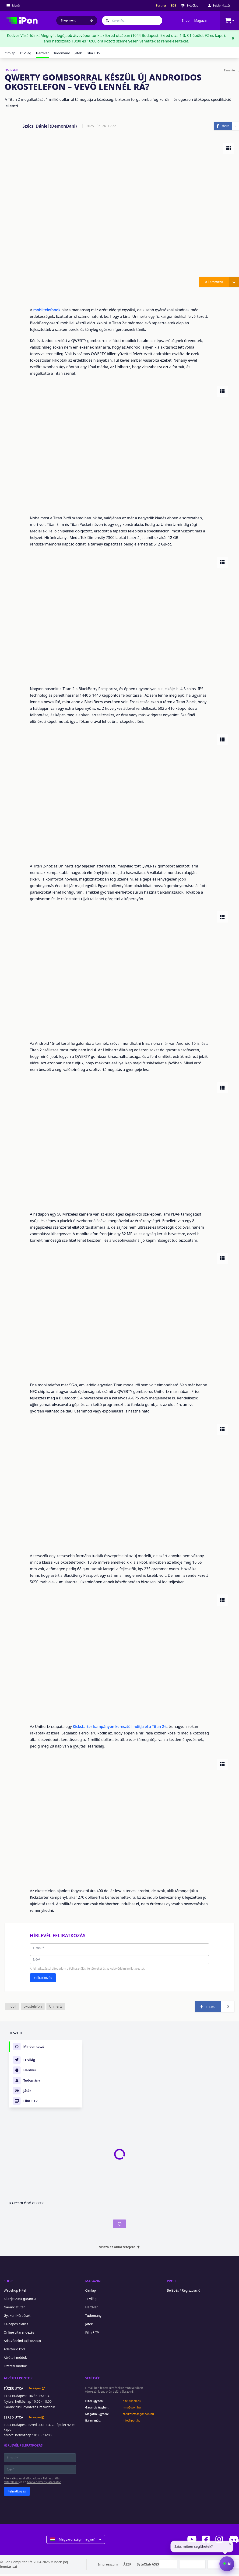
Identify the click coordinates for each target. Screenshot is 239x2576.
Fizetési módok (15, 2366)
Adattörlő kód (14, 2349)
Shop (186, 20)
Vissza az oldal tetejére (119, 2247)
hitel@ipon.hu (132, 2401)
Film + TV (93, 53)
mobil (11, 2006)
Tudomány (61, 53)
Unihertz (55, 2006)
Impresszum (108, 2564)
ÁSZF (127, 2564)
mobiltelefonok (47, 309)
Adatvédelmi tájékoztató (22, 2340)
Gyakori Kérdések (17, 2315)
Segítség (92, 2378)
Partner (161, 5)
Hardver (91, 2307)
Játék (78, 53)
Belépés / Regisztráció (183, 2290)
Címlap (10, 53)
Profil (172, 2281)
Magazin (200, 20)
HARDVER (11, 70)
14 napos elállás (16, 2324)
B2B (173, 5)
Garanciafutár (14, 2307)
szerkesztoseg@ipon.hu (138, 2414)
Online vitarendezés (19, 2332)
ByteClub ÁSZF (148, 2564)
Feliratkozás (43, 1977)
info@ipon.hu (132, 2420)
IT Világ (25, 53)
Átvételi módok (15, 2357)
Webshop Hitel (15, 2290)
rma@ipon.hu (132, 2407)
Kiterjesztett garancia (20, 2298)
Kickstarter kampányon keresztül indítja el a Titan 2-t (120, 1726)
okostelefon (33, 2006)
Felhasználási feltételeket (85, 1969)
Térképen (36, 2388)
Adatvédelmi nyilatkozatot (127, 1969)
